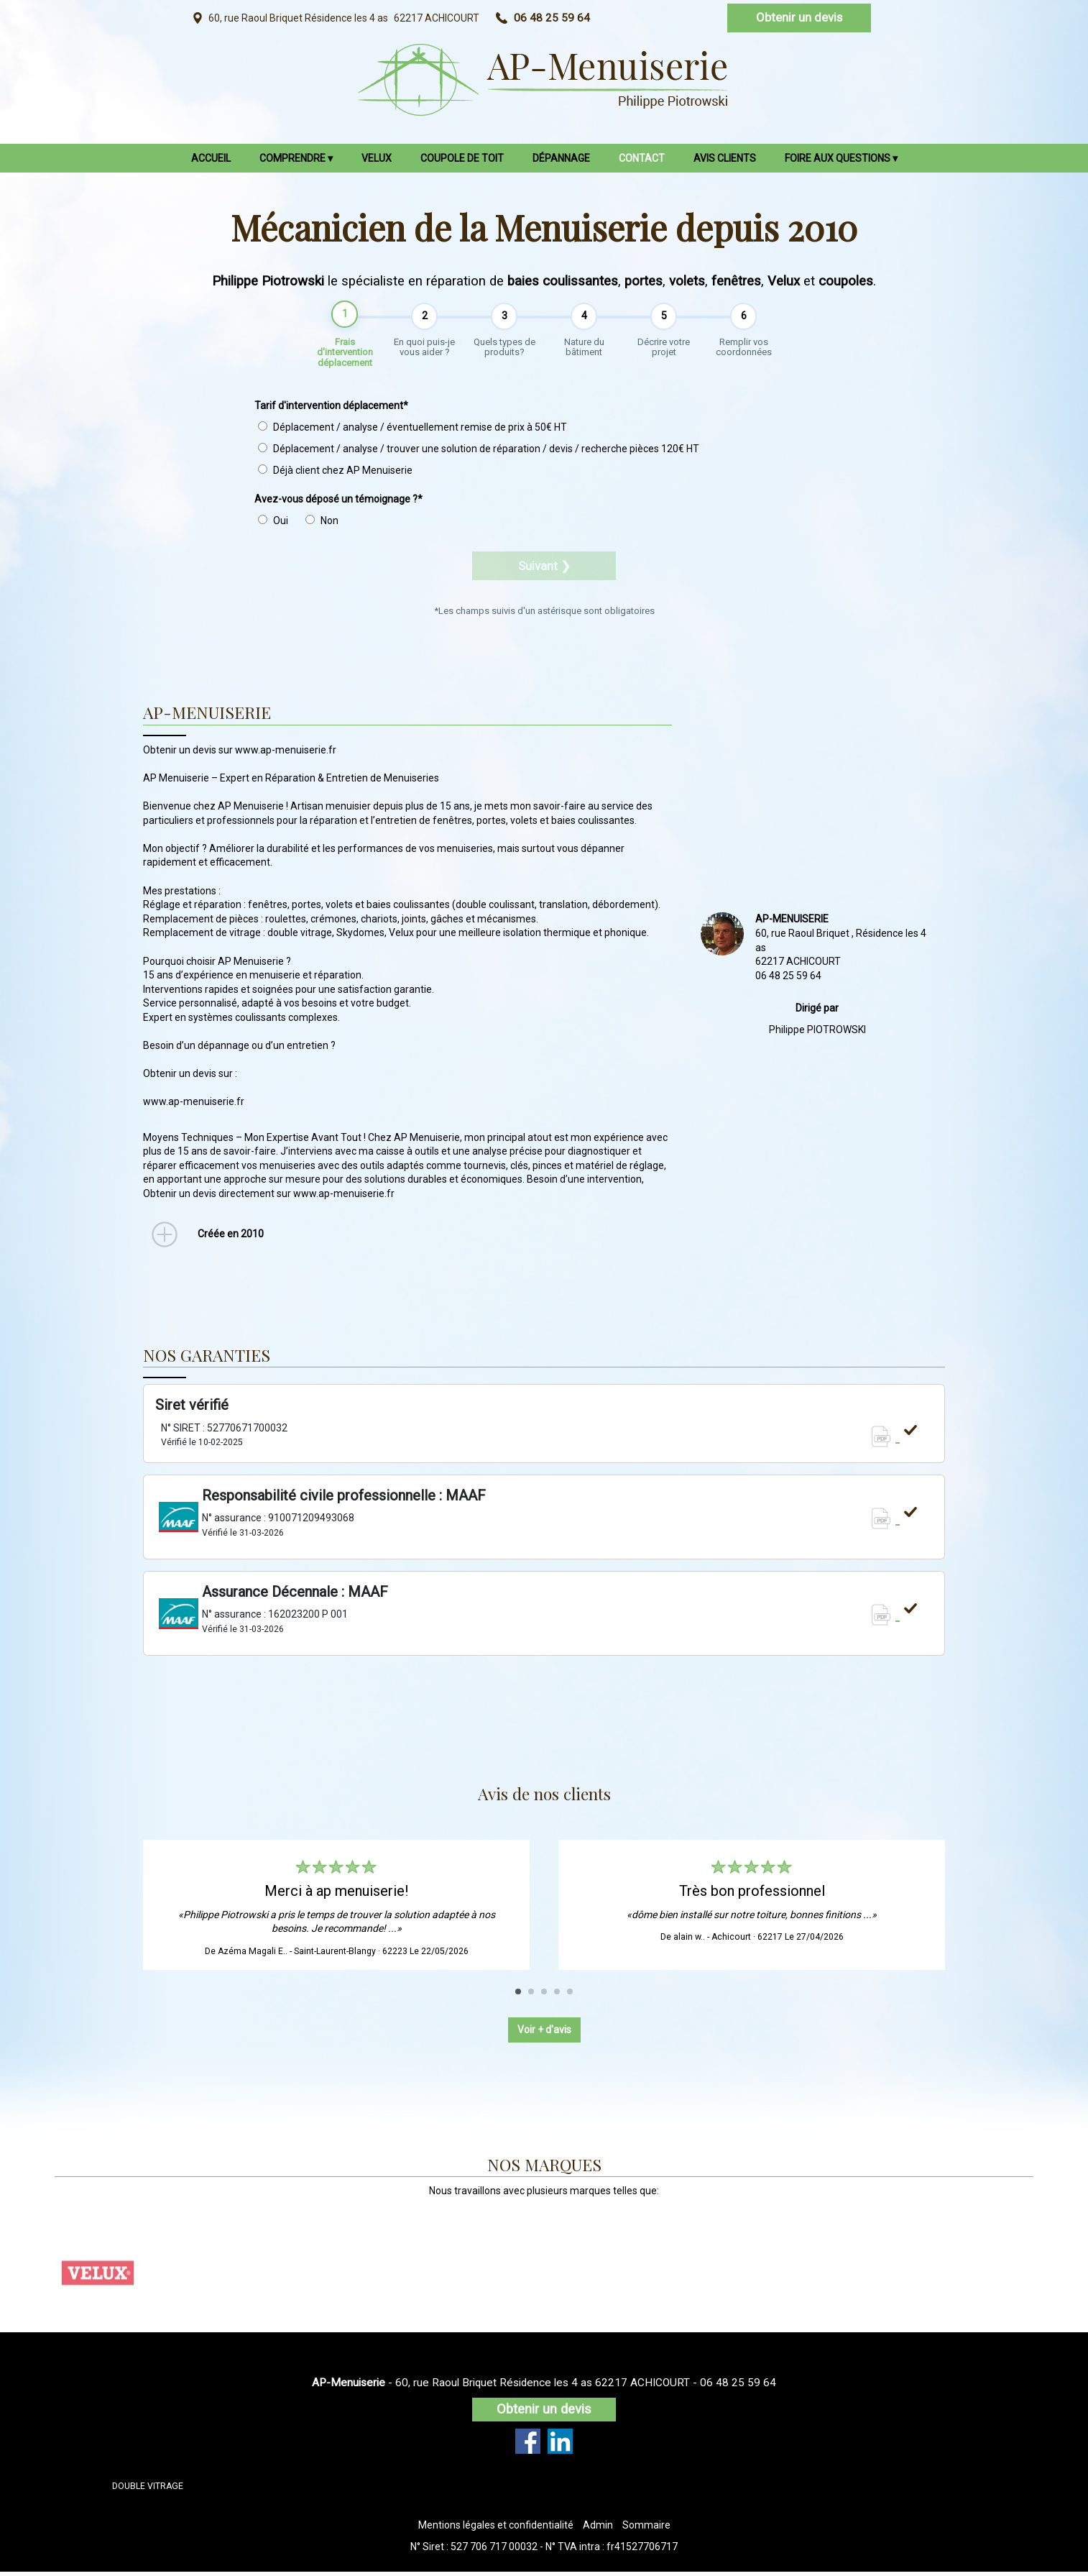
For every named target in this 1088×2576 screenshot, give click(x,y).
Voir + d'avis (544, 2034)
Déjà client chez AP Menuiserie (335, 475)
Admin (598, 2529)
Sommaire (646, 2529)
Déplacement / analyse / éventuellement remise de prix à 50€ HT (412, 432)
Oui (273, 525)
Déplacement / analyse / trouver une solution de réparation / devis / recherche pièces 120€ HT (478, 453)
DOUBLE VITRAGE (147, 2490)
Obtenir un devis (799, 17)
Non (321, 525)
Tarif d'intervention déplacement (331, 410)
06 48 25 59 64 (738, 2386)
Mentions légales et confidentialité (495, 2529)
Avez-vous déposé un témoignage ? (338, 504)
